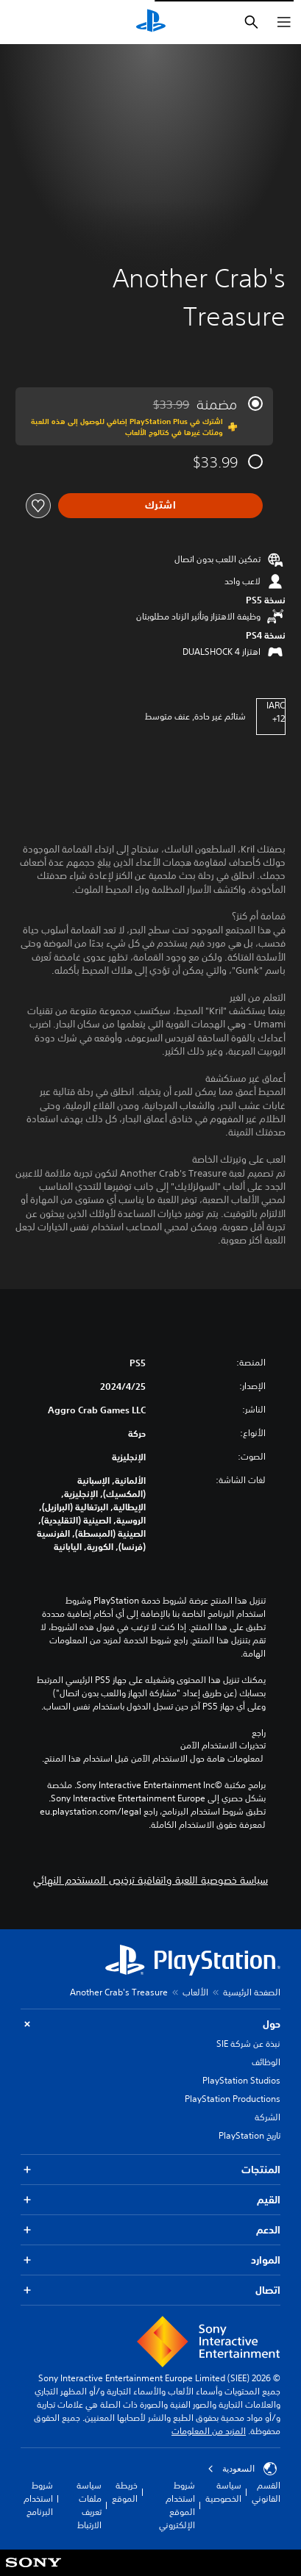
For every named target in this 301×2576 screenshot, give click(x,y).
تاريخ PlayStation (249, 2135)
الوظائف (266, 2062)
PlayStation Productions (232, 2098)
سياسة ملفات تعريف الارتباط (89, 2505)
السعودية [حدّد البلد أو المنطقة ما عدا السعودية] (242, 2468)
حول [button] (150, 2024)
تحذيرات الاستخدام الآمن (223, 1745)
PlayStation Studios (241, 2080)
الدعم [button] (150, 2230)
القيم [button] (150, 2200)
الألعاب (195, 1992)
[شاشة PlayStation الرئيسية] (150, 22)
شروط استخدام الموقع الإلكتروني (177, 2505)
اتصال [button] (150, 2290)
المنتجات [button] (150, 2170)
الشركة (267, 2117)
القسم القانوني (266, 2492)
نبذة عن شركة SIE (248, 2043)
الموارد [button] (150, 2260)
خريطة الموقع (125, 2492)
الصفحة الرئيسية (251, 1992)
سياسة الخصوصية (223, 2492)
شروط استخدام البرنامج (38, 2498)
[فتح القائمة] (284, 22)
